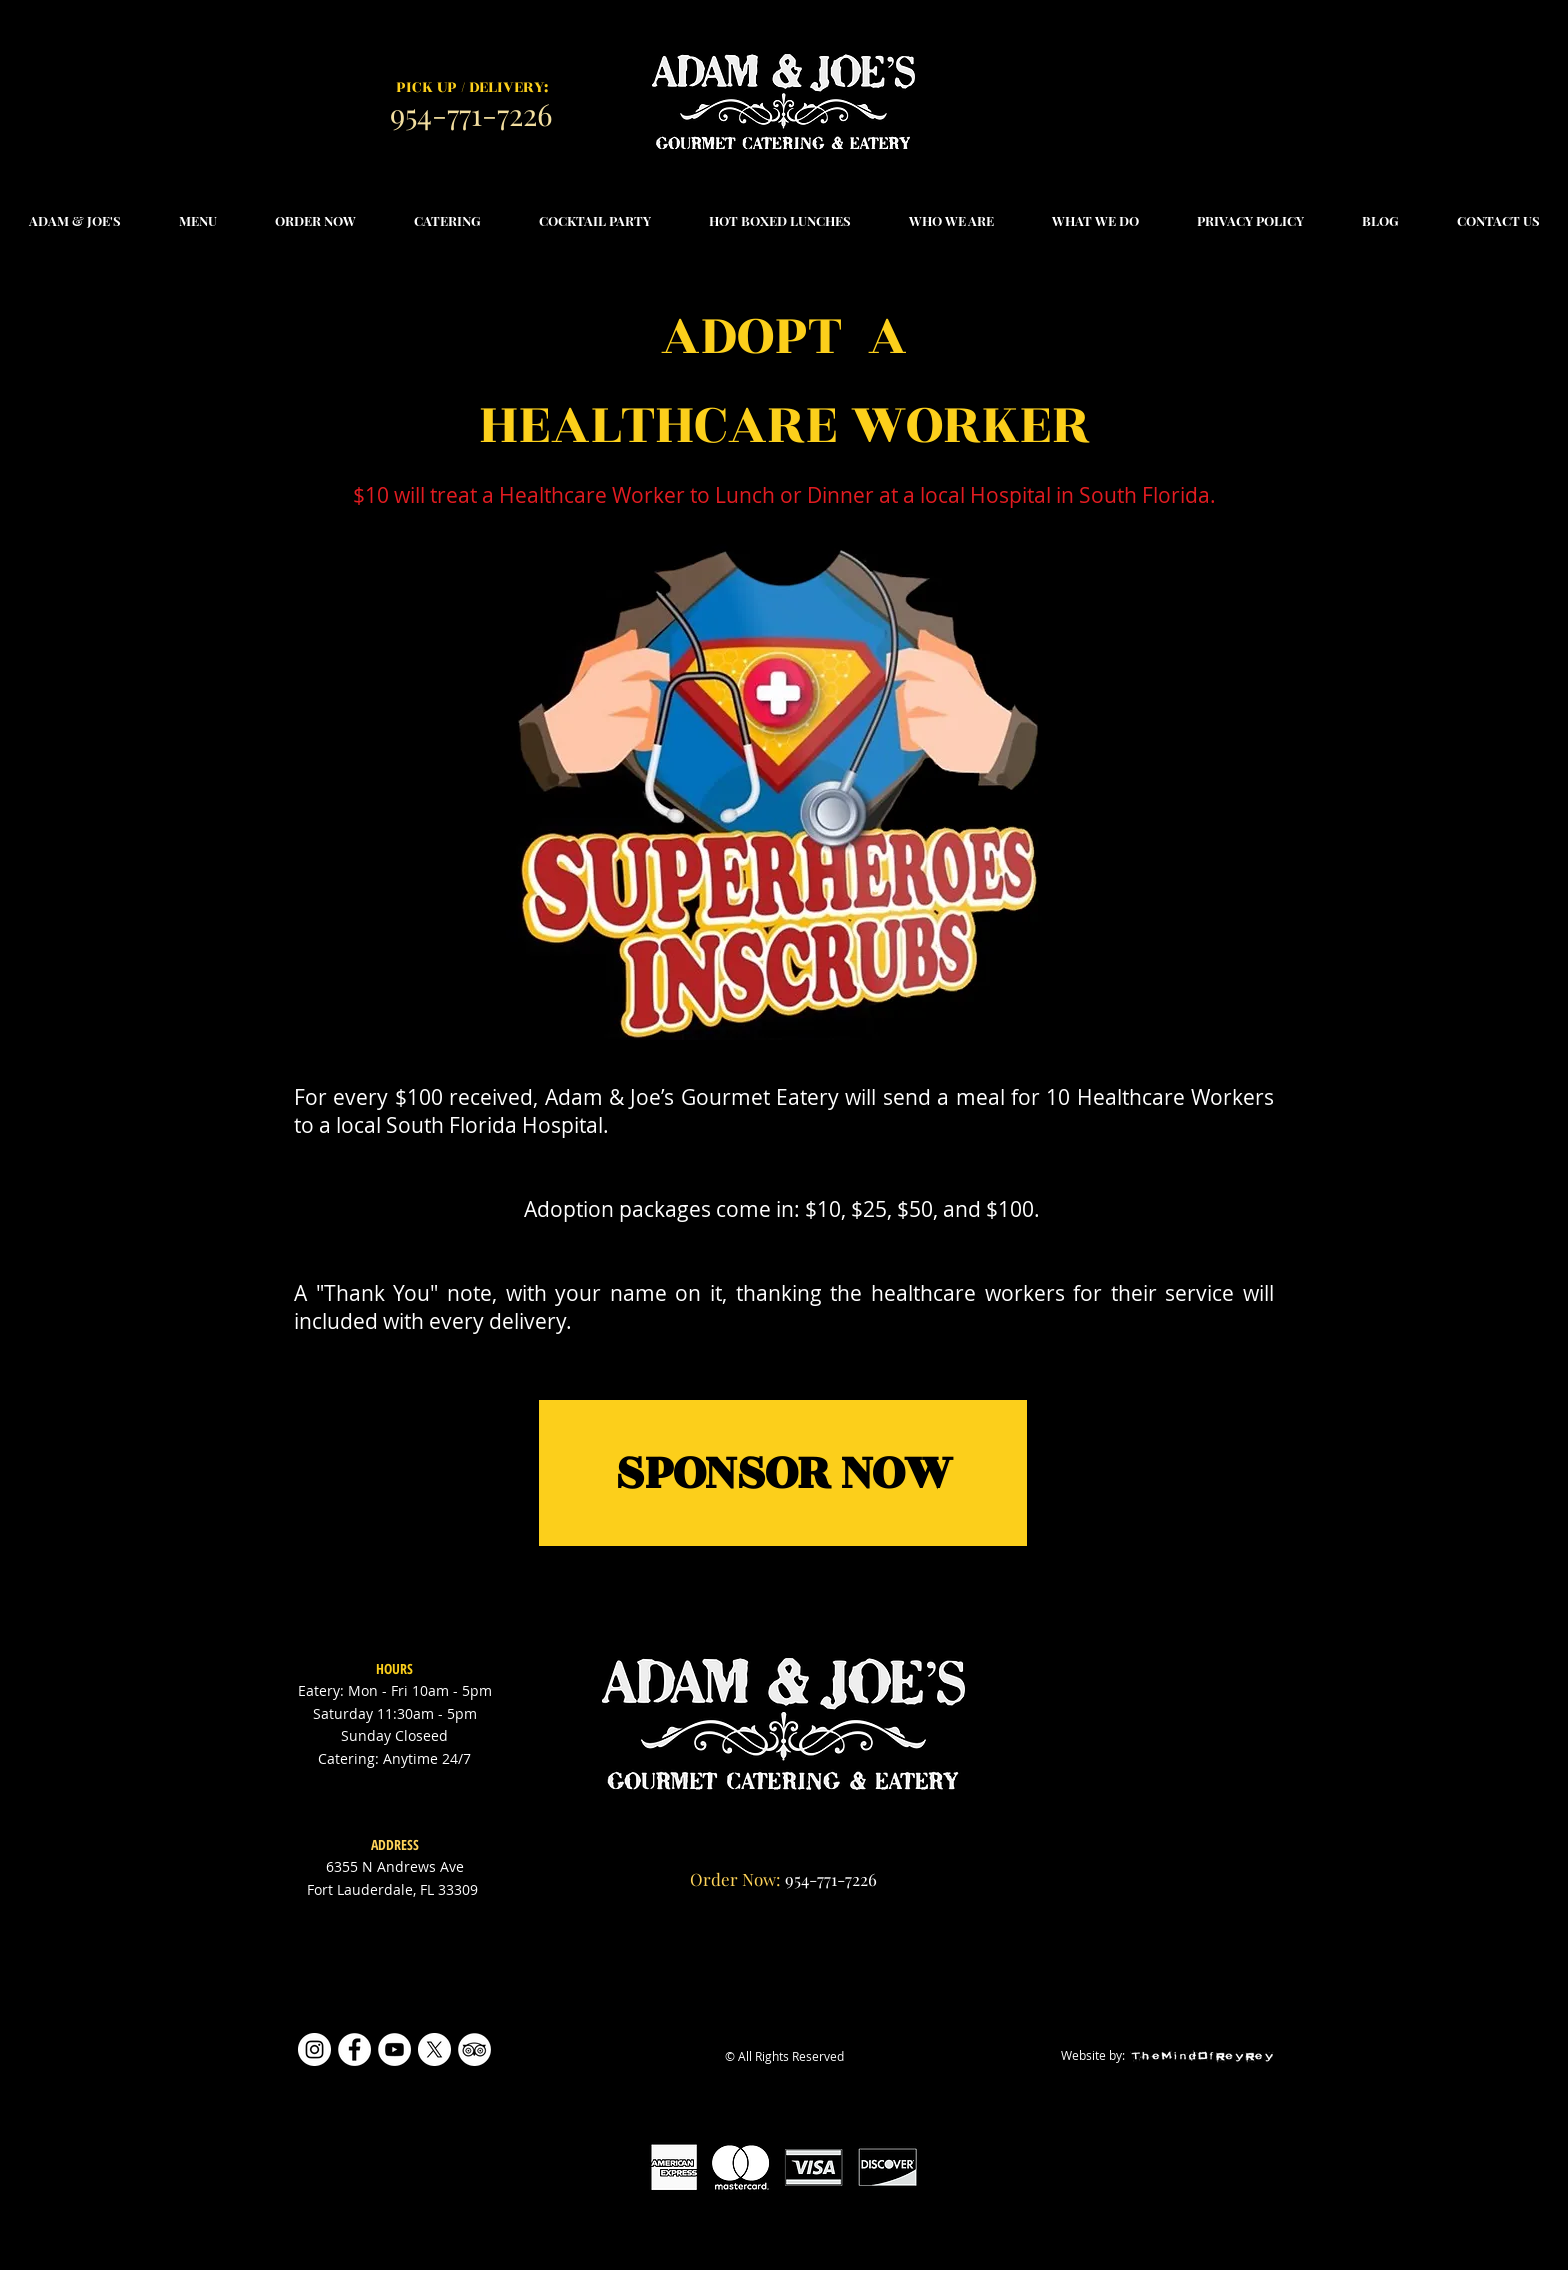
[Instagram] (314, 2049)
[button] (198, 221)
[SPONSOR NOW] (783, 1473)
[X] (434, 2049)
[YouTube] (394, 2049)
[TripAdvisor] (474, 2049)
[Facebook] (354, 2049)
